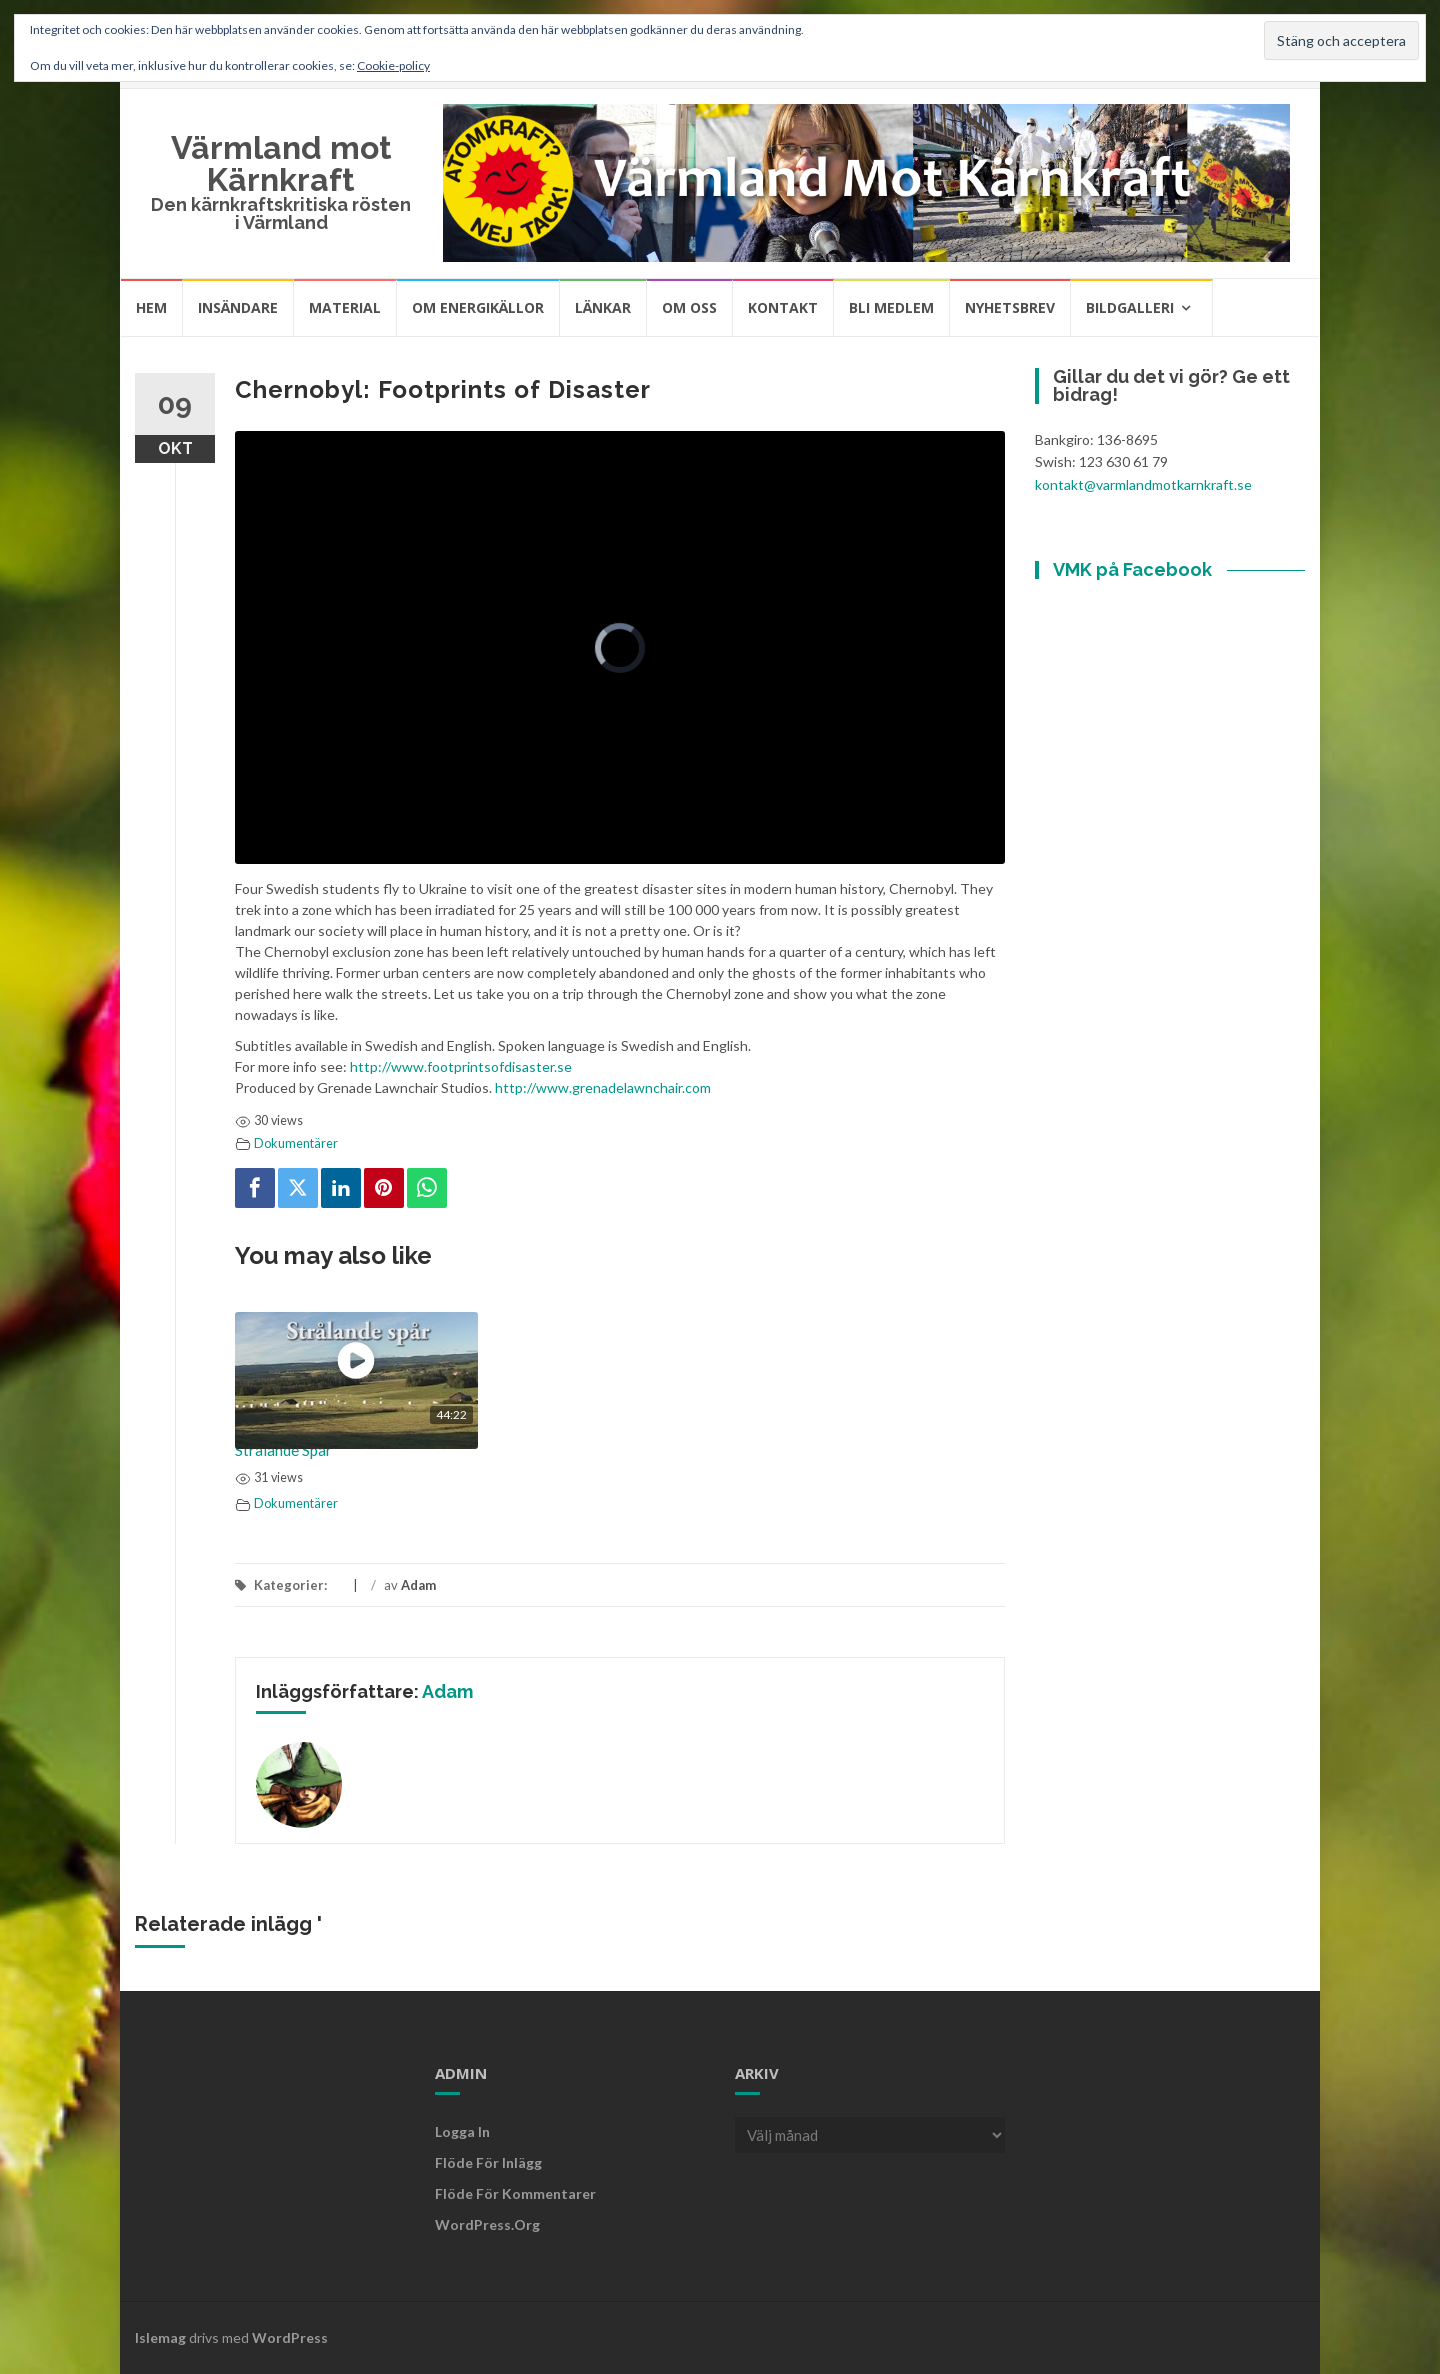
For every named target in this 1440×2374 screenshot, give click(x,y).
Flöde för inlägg (488, 2162)
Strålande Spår (283, 1450)
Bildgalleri (1130, 307)
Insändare (238, 307)
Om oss (689, 307)
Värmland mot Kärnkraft (281, 163)
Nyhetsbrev (1010, 307)
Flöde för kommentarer (515, 2193)
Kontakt (783, 307)
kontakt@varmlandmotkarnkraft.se (1143, 484)
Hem (151, 307)
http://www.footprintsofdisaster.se (461, 1066)
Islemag (160, 2337)
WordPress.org (487, 2224)
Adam (418, 1585)
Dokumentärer (296, 1143)
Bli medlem (891, 307)
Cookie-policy (393, 65)
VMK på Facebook (1132, 569)
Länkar (603, 307)
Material (345, 307)
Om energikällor (478, 307)
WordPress (290, 2337)
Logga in (462, 2131)
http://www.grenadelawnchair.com (603, 1087)
